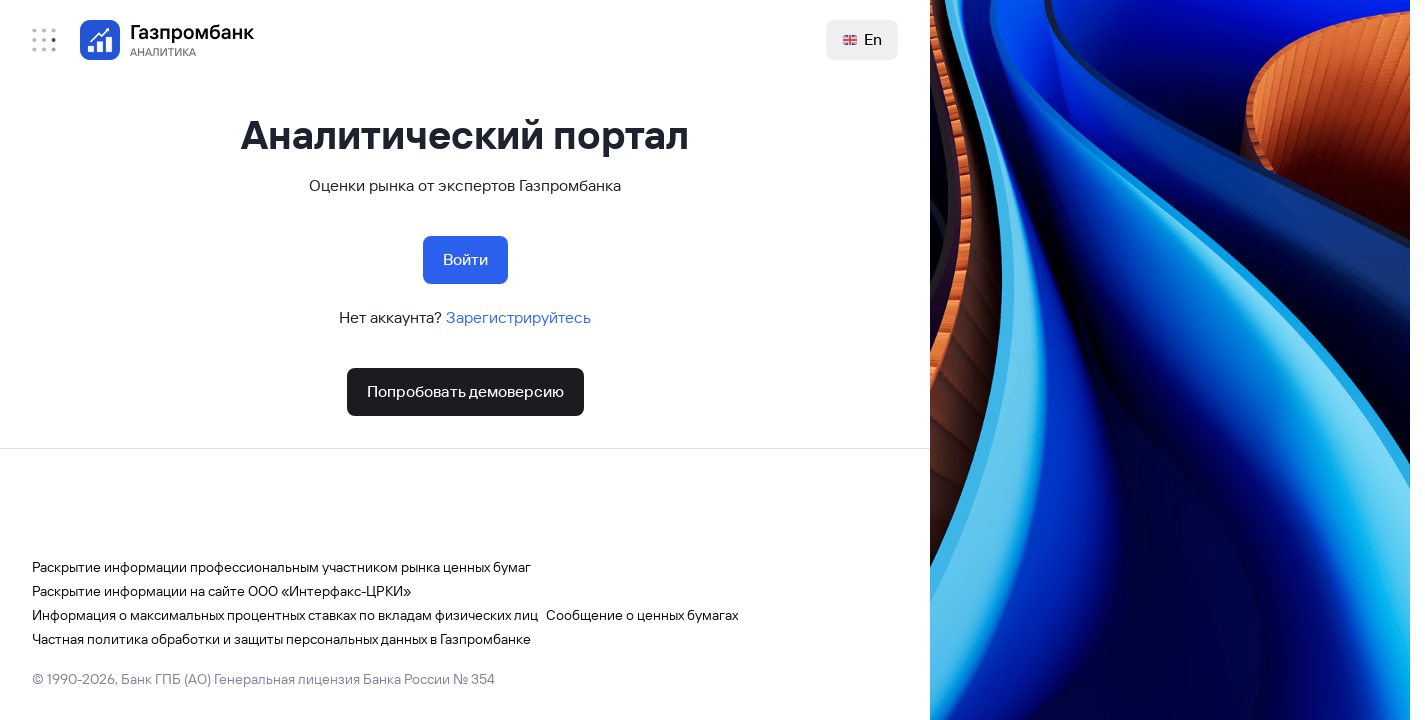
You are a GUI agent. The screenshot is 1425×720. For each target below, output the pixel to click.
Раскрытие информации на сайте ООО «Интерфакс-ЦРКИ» (221, 591)
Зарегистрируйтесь (518, 317)
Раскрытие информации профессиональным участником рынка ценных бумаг (281, 567)
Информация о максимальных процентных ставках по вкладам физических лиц (285, 615)
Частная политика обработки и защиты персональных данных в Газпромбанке (281, 639)
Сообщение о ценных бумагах (642, 615)
